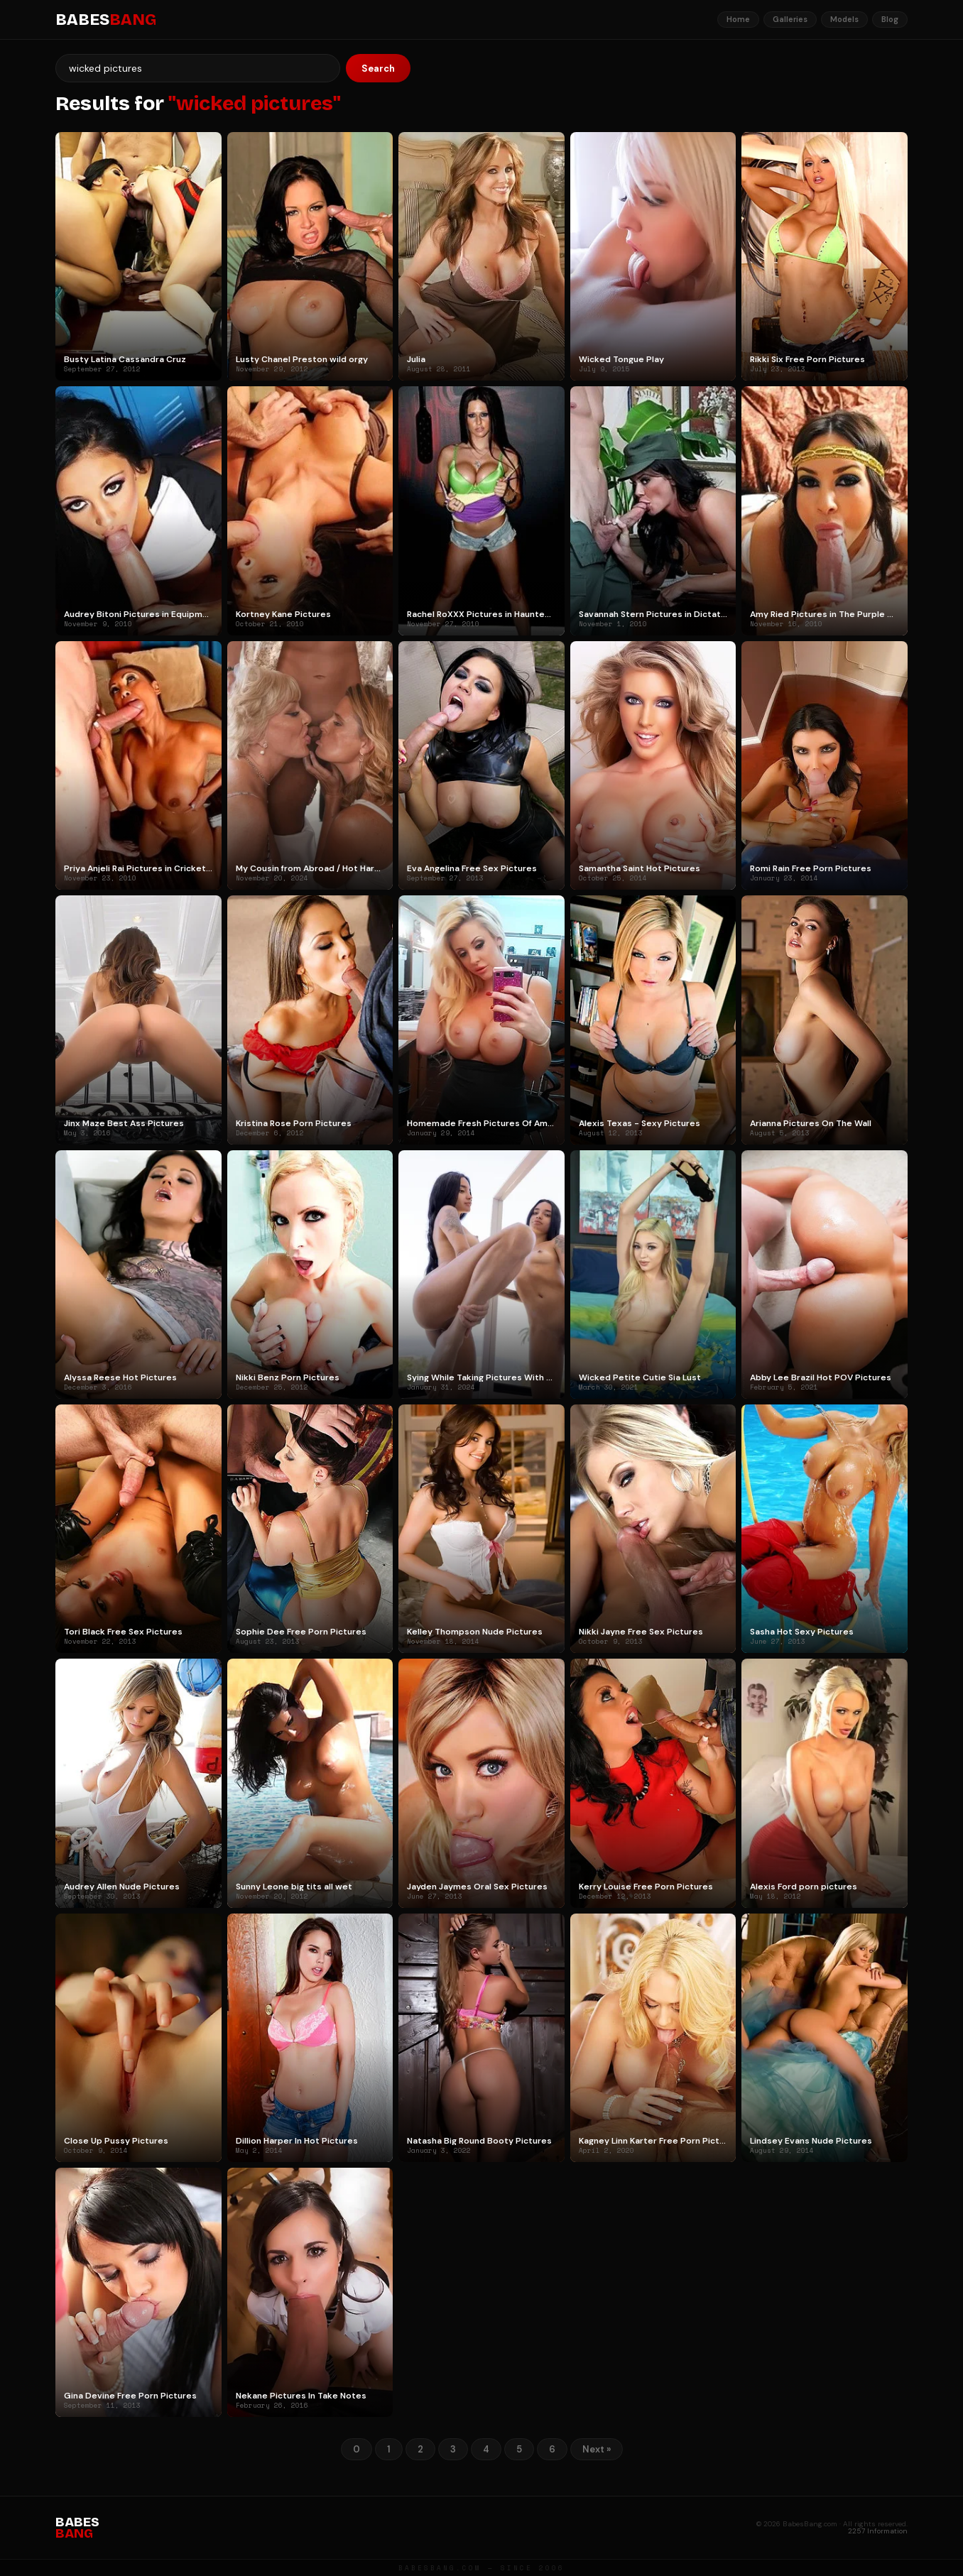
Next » (596, 2449)
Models (844, 19)
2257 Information (878, 2531)
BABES (105, 20)
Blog (889, 19)
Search (378, 68)
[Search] (197, 68)
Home (738, 19)
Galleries (790, 19)
